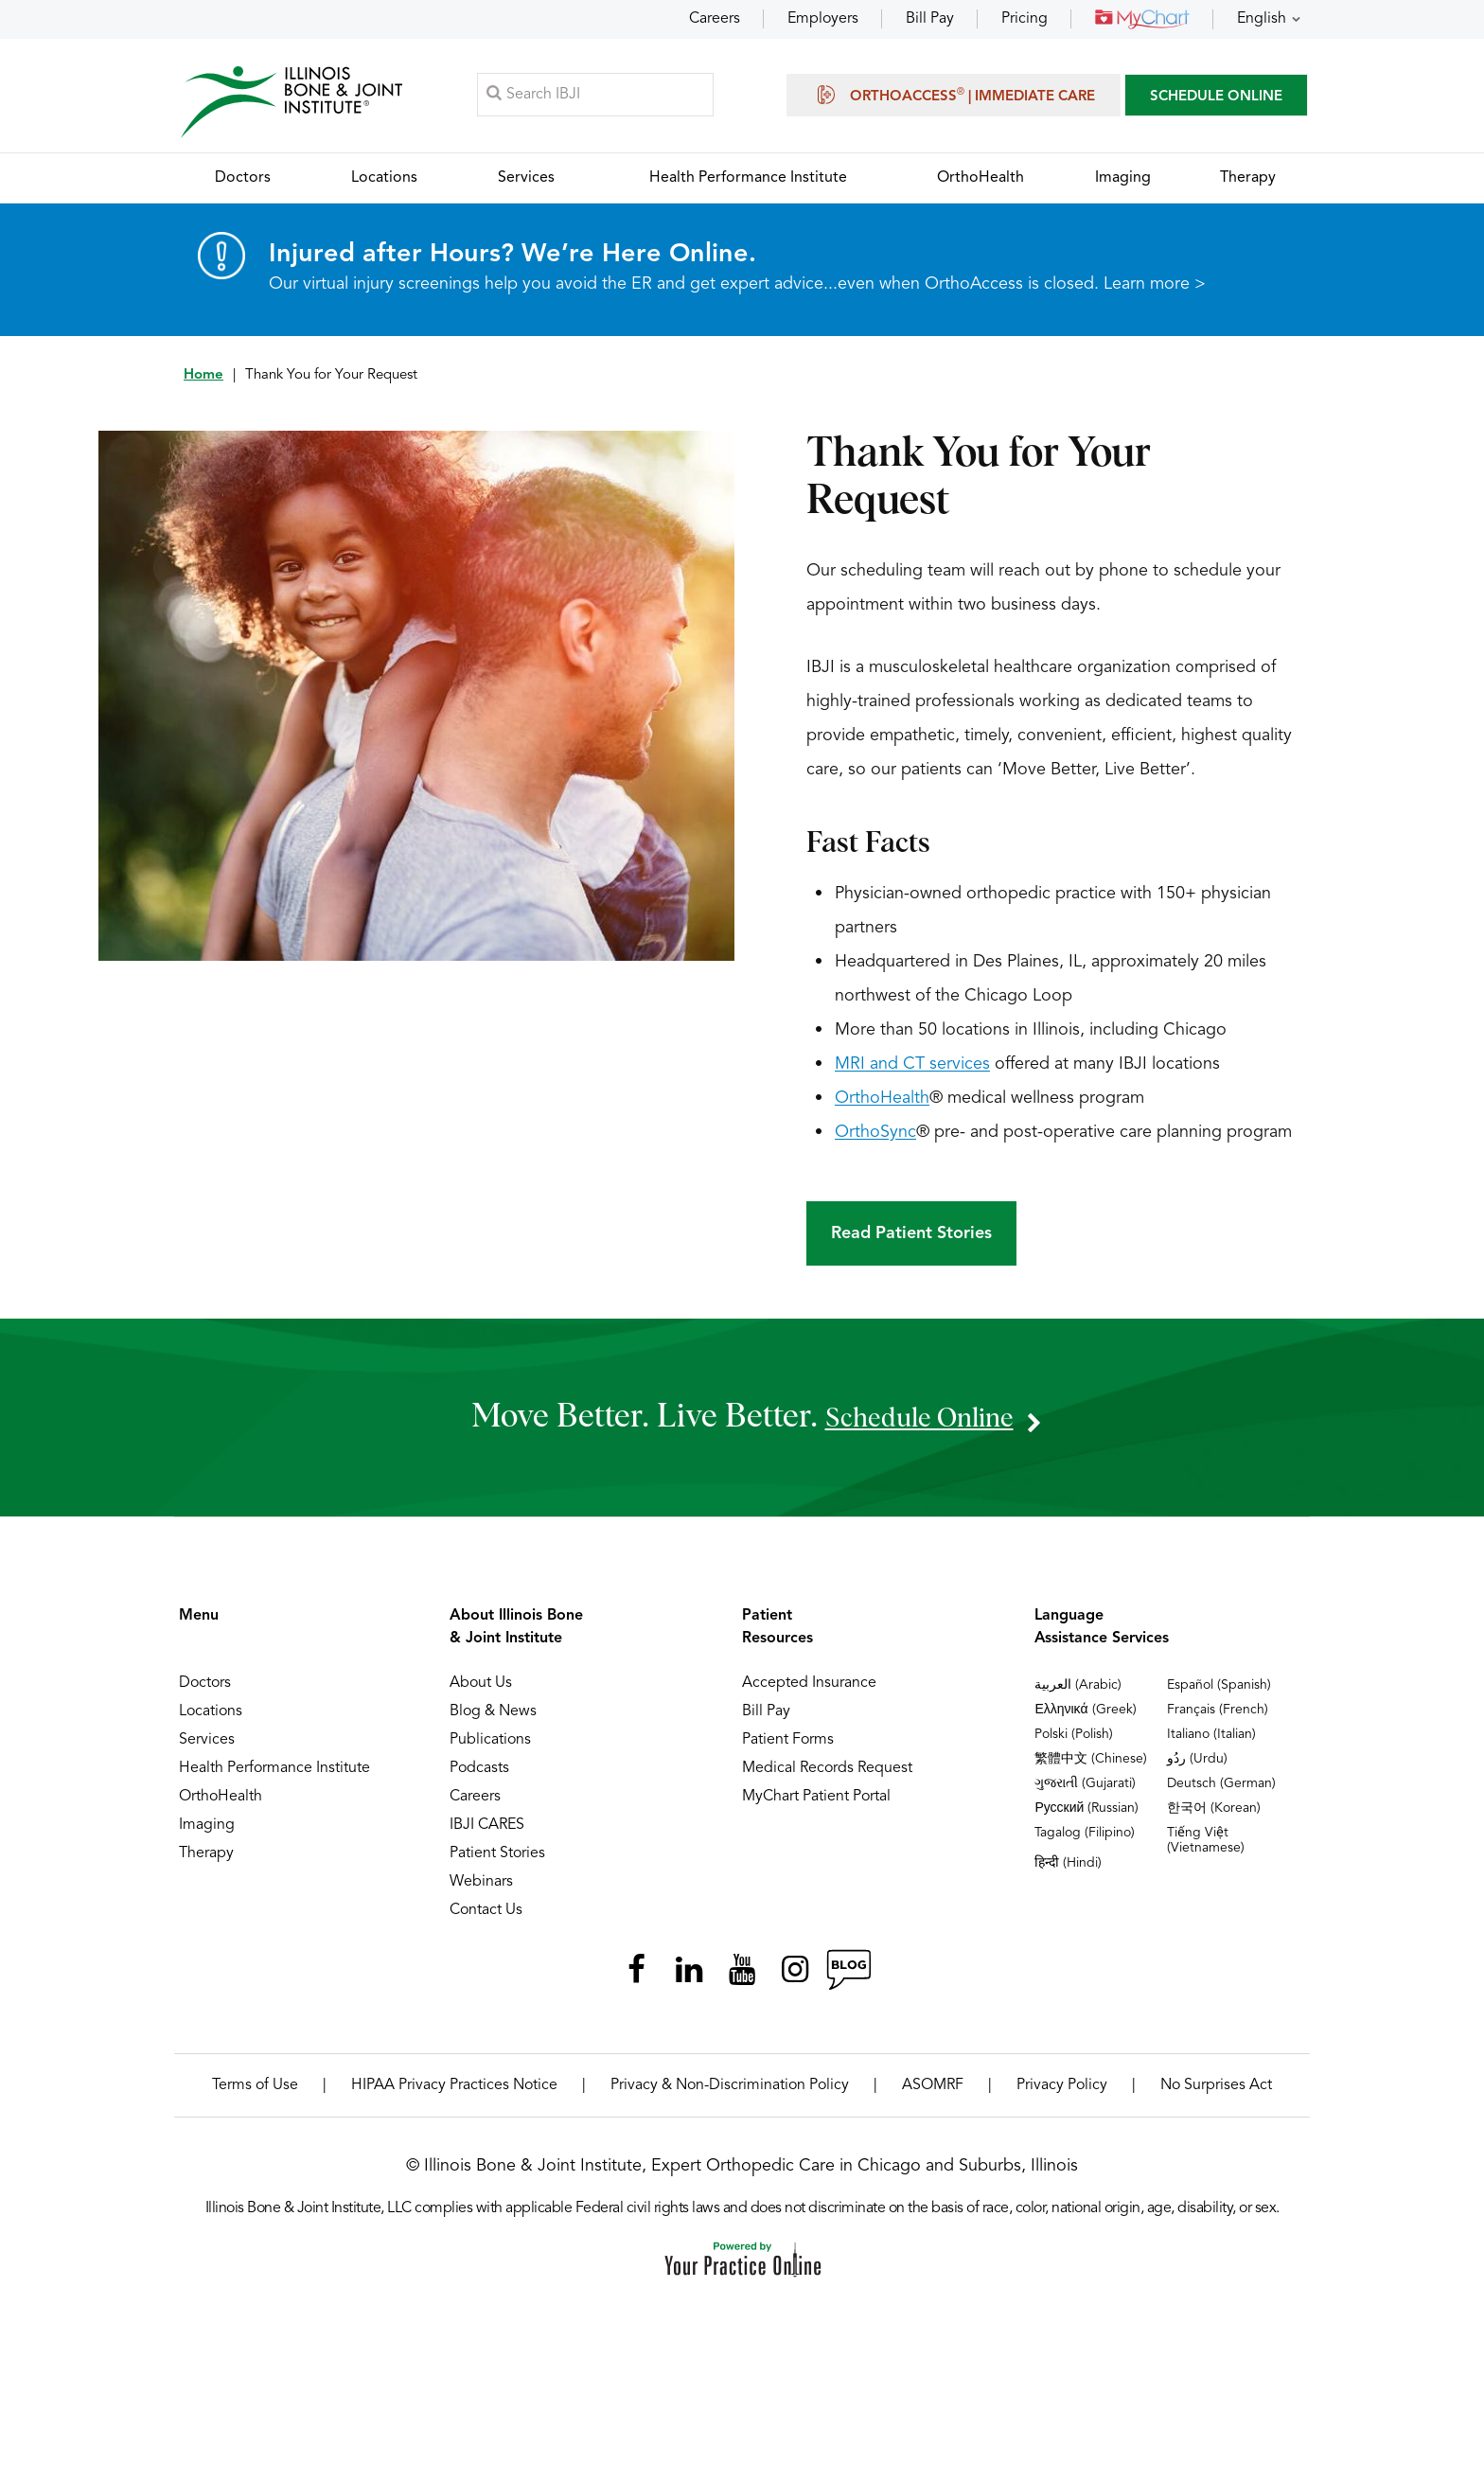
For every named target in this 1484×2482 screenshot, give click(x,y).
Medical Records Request (827, 1774)
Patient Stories (497, 1859)
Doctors (205, 1688)
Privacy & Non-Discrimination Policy (729, 2091)
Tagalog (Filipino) (1084, 1838)
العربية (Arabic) (1078, 1690)
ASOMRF (932, 2091)
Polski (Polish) (1073, 1739)
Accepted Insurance (809, 1688)
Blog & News (493, 1717)
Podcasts (479, 1774)
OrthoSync (875, 1137)
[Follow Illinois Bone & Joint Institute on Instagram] (795, 1975)
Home (203, 381)
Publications (490, 1745)
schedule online (919, 1422)
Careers (714, 19)
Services (207, 1745)
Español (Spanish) (1219, 1690)
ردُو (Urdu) (1197, 1764)
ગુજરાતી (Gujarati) (1085, 1789)
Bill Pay (930, 19)
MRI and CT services (912, 1069)
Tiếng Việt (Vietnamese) (1206, 1846)
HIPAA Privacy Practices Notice (454, 2091)
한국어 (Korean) (1214, 1813)
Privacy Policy (1061, 2091)
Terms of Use (255, 2091)
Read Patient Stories (911, 1239)
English (1261, 19)
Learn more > (1155, 289)
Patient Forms (788, 1745)
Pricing (1024, 19)
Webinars (481, 1887)
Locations (210, 1717)
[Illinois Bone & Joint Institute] (294, 105)
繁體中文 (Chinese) (1090, 1764)
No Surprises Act (1216, 2091)
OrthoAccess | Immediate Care (953, 96)
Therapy (206, 1859)
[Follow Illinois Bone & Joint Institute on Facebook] (636, 1975)
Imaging (207, 1830)
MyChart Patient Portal (816, 1802)
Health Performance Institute (274, 1774)
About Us (481, 1688)
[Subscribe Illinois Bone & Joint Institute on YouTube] (742, 1975)
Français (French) (1217, 1715)
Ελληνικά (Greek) (1085, 1715)
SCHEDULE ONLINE (1216, 99)
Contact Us (486, 1916)
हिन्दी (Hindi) (1068, 1868)
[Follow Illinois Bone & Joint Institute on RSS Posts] (848, 1975)
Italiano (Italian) (1211, 1739)
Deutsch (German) (1221, 1789)
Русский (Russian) (1086, 1813)
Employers (822, 19)
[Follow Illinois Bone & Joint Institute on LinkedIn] (689, 1975)
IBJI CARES (487, 1830)
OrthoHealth (882, 1103)
